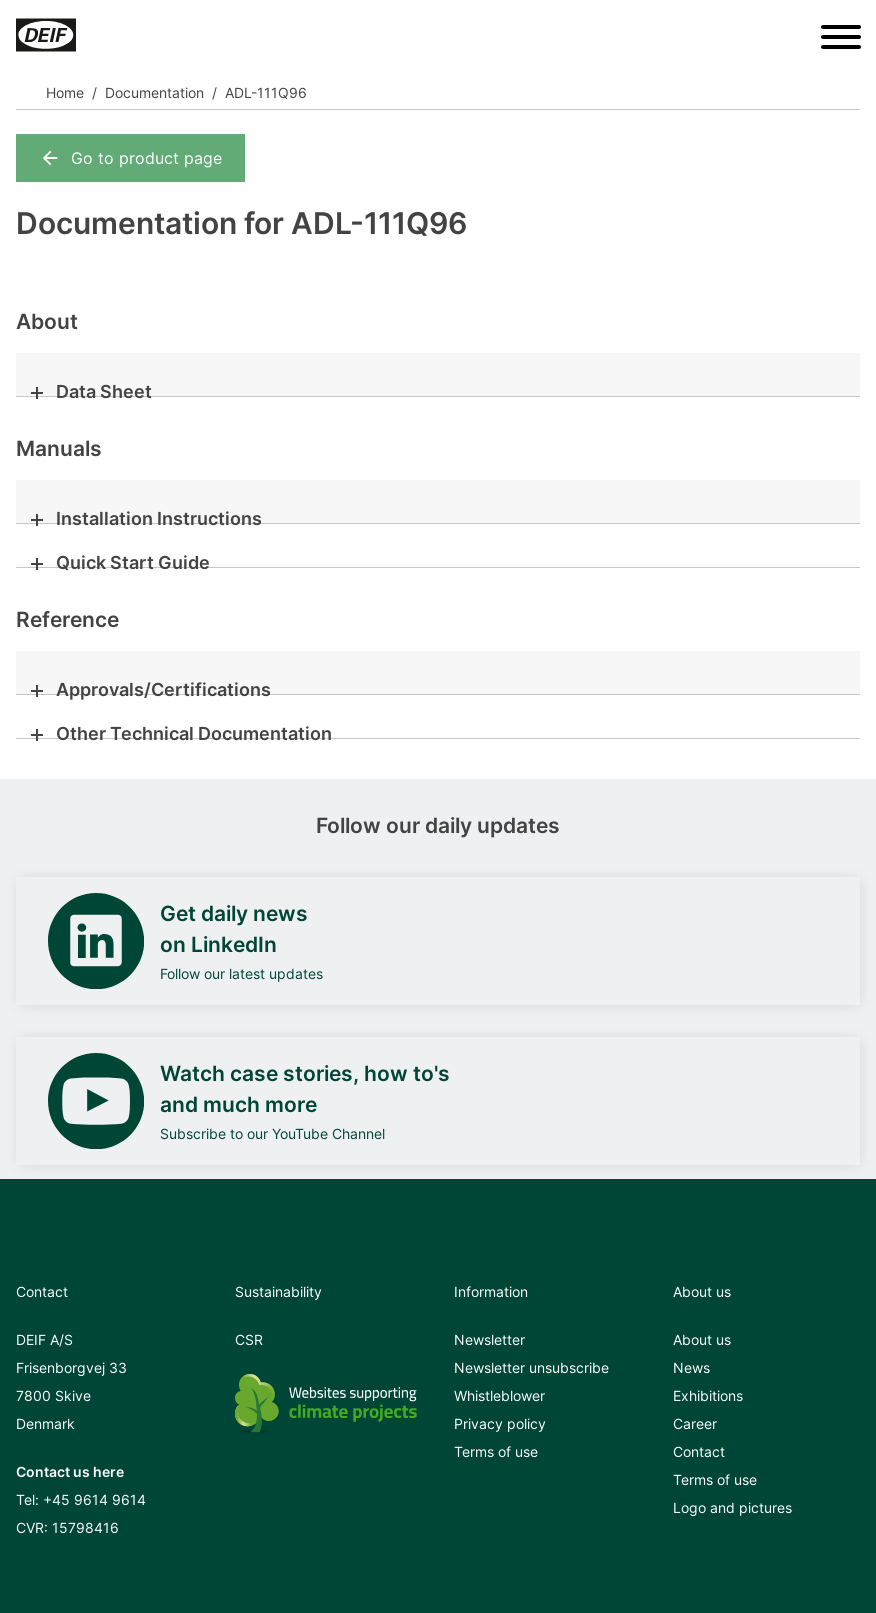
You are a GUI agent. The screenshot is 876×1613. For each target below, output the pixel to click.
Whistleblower (499, 1395)
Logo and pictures (732, 1507)
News (691, 1367)
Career (695, 1423)
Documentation (154, 92)
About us (702, 1339)
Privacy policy (500, 1423)
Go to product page (130, 158)
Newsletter (489, 1339)
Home (65, 92)
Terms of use (496, 1451)
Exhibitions (708, 1395)
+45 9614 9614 (94, 1499)
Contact (699, 1451)
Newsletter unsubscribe (531, 1367)
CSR (249, 1339)
